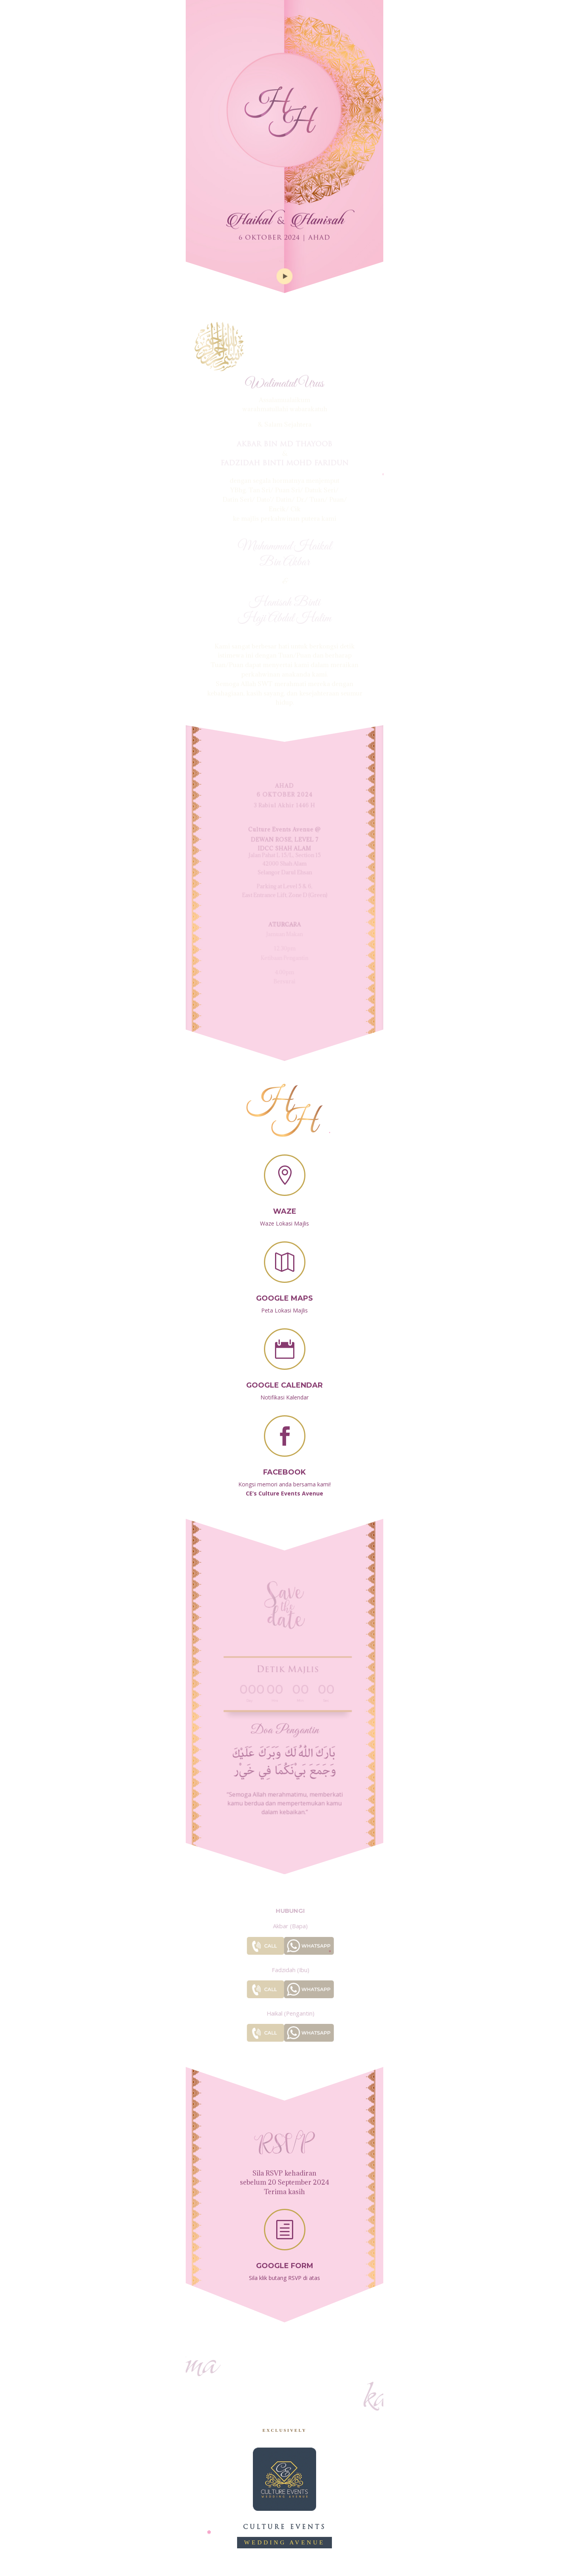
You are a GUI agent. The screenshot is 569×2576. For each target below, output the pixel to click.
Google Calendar (284, 1378)
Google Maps (284, 1291)
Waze (284, 1204)
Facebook (284, 1464)
